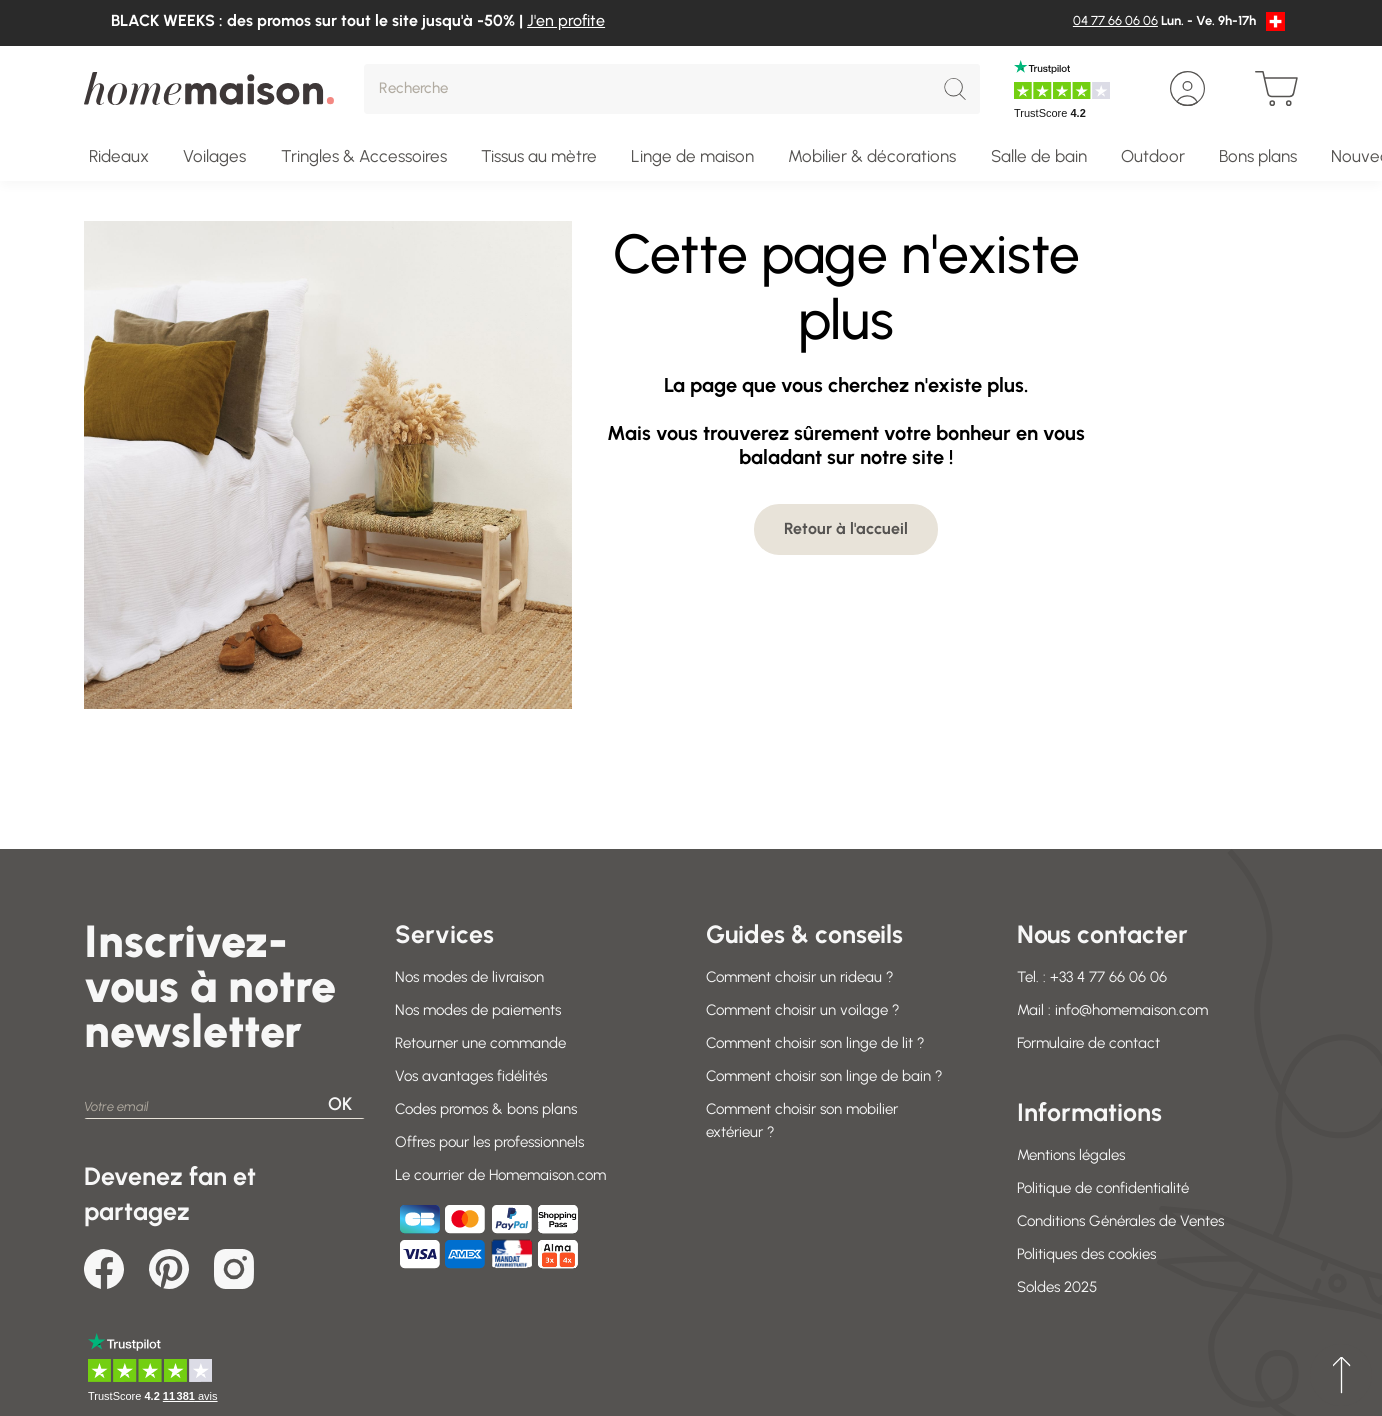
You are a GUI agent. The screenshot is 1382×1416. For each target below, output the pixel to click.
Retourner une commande (480, 1043)
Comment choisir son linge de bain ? (824, 1076)
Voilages (214, 156)
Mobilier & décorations (872, 156)
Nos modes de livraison (469, 977)
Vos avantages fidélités (471, 1076)
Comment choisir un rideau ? (800, 977)
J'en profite (566, 20)
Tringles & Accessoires (364, 156)
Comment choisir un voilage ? (803, 1010)
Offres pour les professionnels (489, 1142)
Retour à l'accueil (846, 528)
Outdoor (1153, 156)
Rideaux (119, 156)
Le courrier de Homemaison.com (500, 1175)
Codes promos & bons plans (486, 1109)
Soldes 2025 (1057, 1287)
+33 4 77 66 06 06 (1108, 977)
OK (340, 1104)
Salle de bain (1039, 156)
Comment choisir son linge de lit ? (815, 1043)
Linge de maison (692, 156)
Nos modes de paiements (478, 1010)
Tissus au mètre (539, 156)
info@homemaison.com (1131, 1010)
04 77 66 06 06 (1115, 20)
